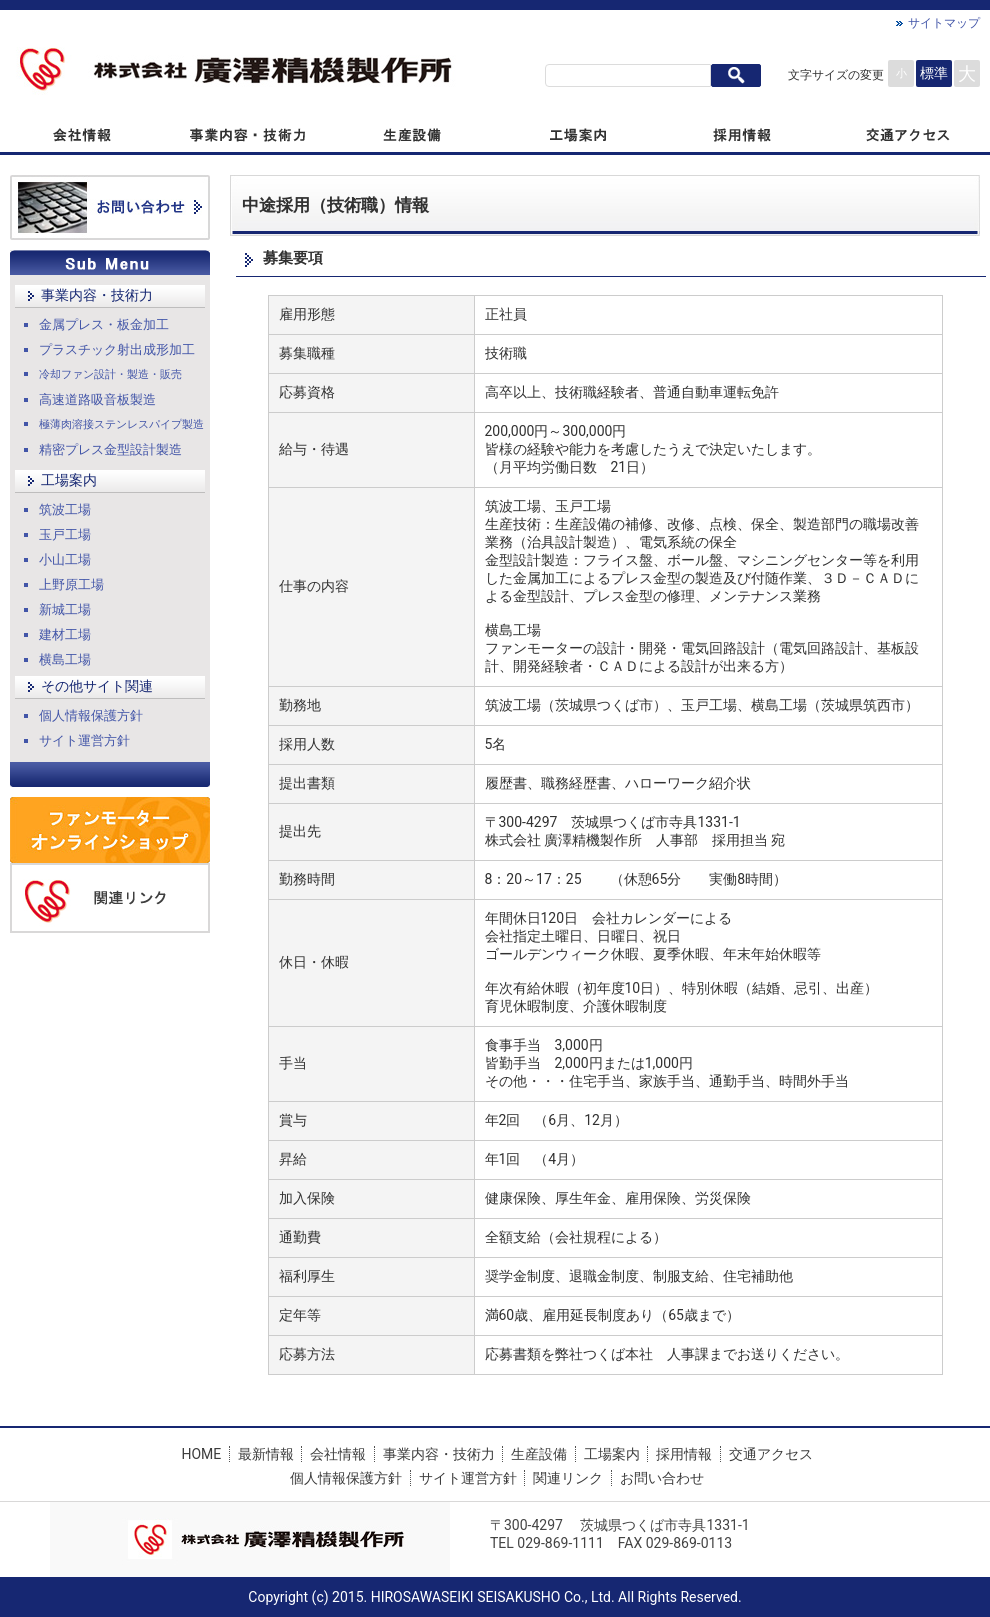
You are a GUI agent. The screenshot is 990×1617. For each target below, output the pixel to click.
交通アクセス (771, 1454)
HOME (201, 1454)
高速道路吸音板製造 (97, 399)
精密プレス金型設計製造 (110, 449)
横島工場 (65, 659)
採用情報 (684, 1454)
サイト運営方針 (84, 740)
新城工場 (65, 609)
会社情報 (338, 1454)
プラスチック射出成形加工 (117, 349)
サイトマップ (944, 23)
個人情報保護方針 (91, 715)
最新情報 (266, 1454)
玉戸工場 (65, 534)
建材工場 (65, 634)
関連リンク (568, 1478)
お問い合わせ (662, 1478)
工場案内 (69, 480)
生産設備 (539, 1454)
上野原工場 (71, 584)
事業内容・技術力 (97, 295)
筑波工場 (65, 509)
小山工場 (65, 559)
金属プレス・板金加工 (104, 324)
